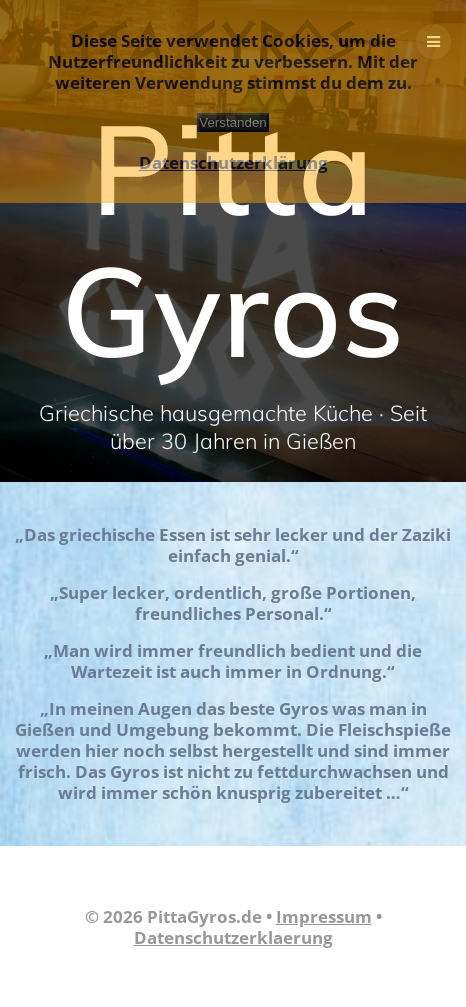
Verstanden (232, 122)
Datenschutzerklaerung (233, 937)
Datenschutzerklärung (233, 162)
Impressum (324, 916)
